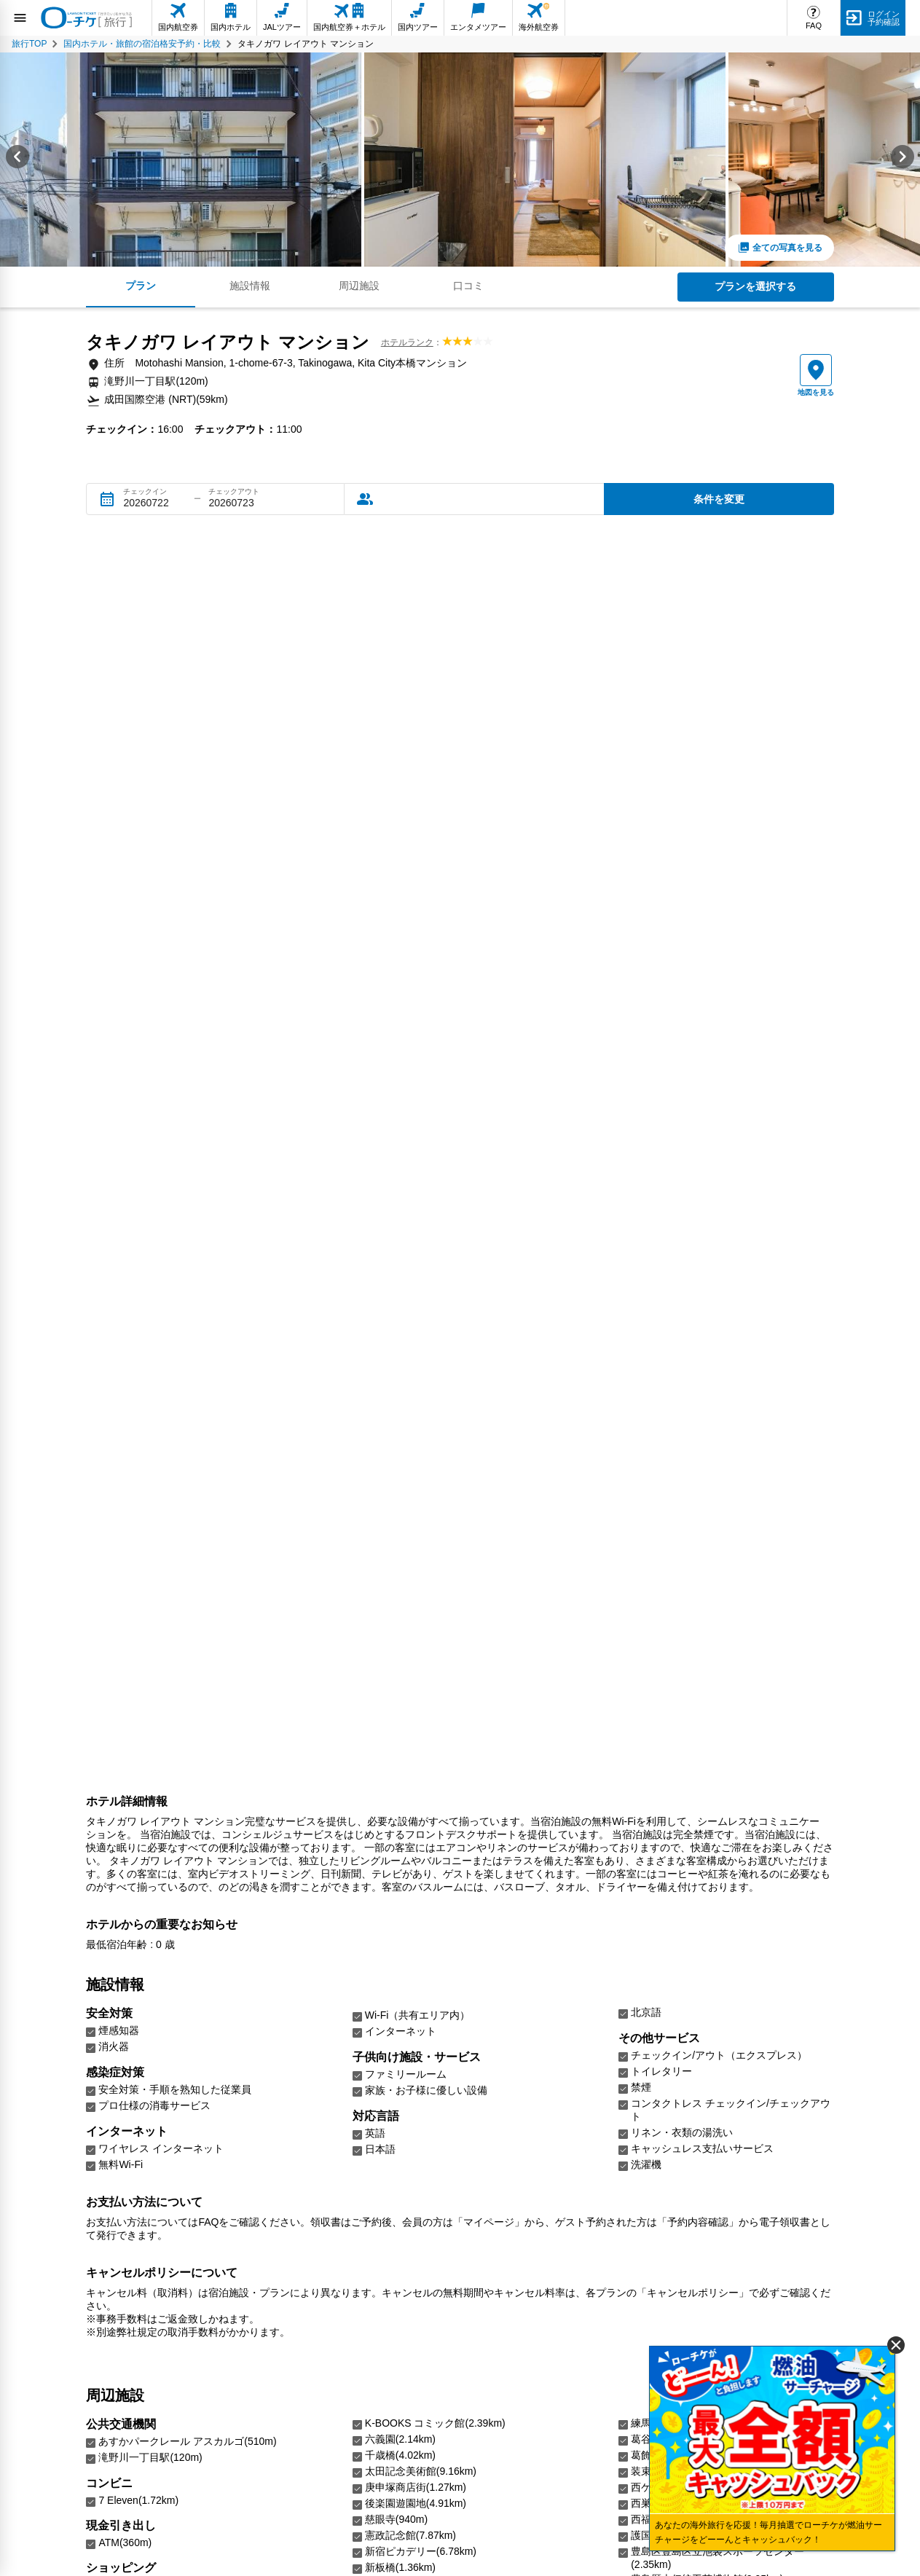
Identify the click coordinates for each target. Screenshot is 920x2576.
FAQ (814, 25)
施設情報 (249, 285)
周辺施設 (359, 285)
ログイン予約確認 (884, 17)
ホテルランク (407, 342)
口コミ (468, 285)
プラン (140, 285)
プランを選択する (755, 286)
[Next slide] (902, 159)
